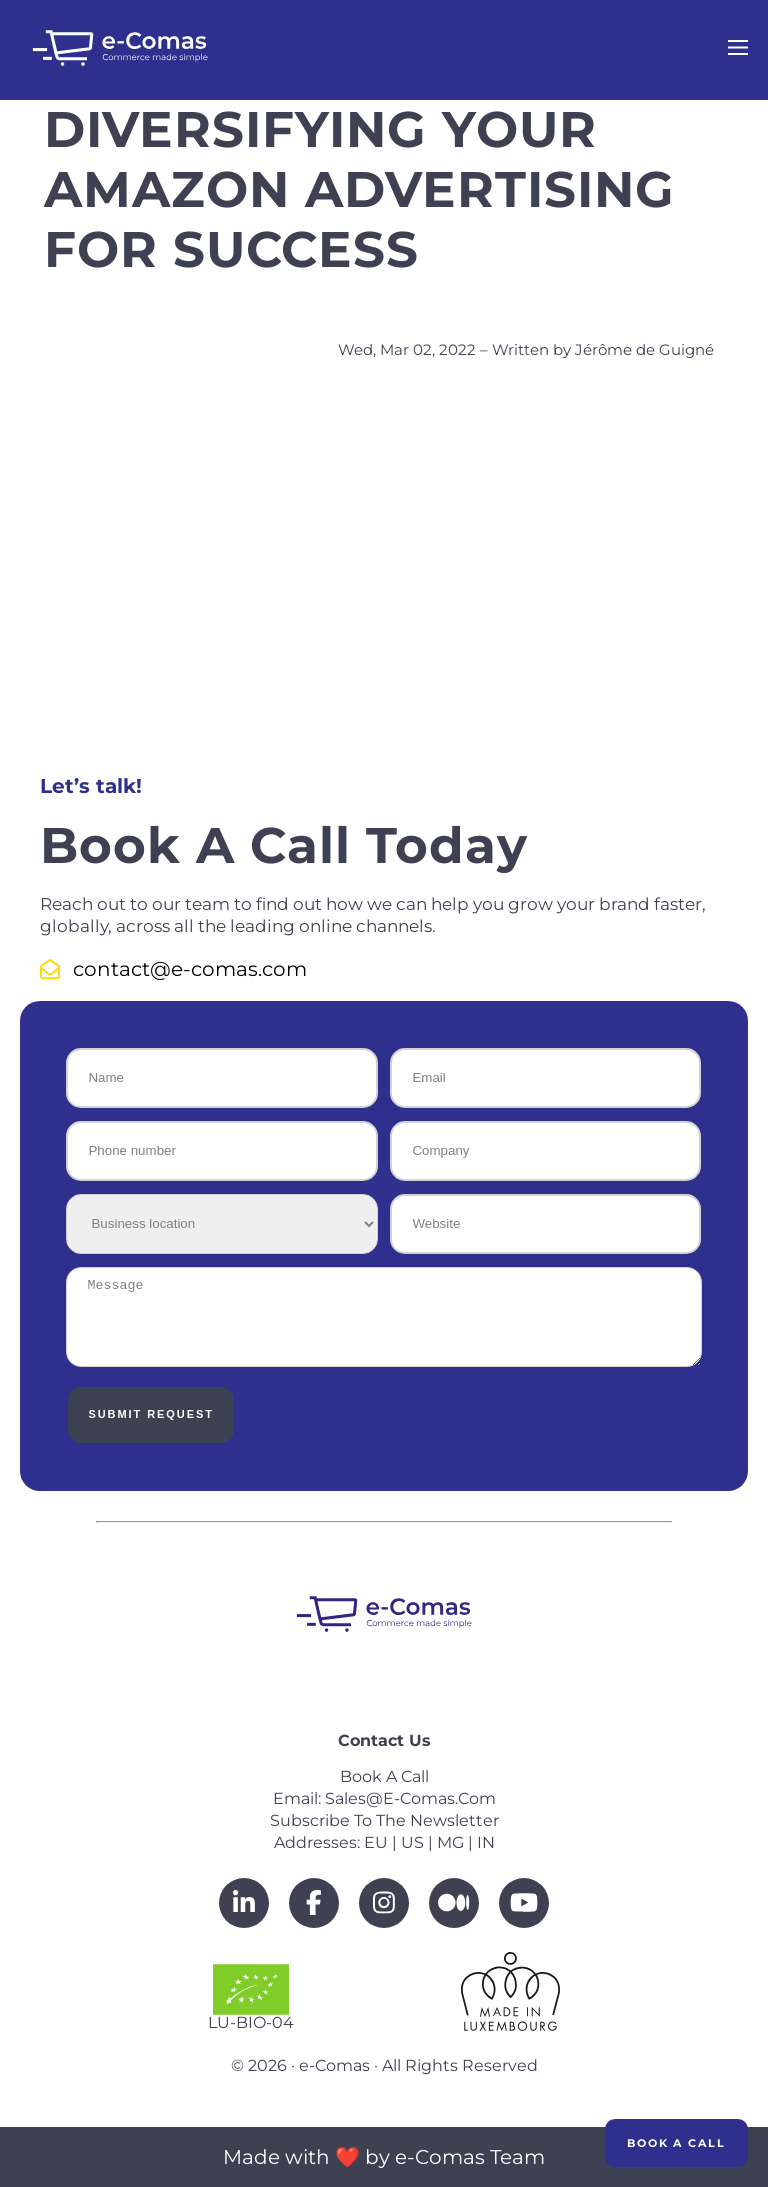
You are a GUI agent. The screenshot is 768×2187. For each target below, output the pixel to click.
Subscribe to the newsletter (384, 1820)
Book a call (384, 1776)
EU (376, 1842)
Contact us (384, 1740)
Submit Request (150, 1414)
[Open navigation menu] (738, 50)
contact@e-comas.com (173, 969)
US (412, 1842)
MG (450, 1842)
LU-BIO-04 (251, 1997)
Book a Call (676, 2143)
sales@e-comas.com (410, 1798)
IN (486, 1842)
